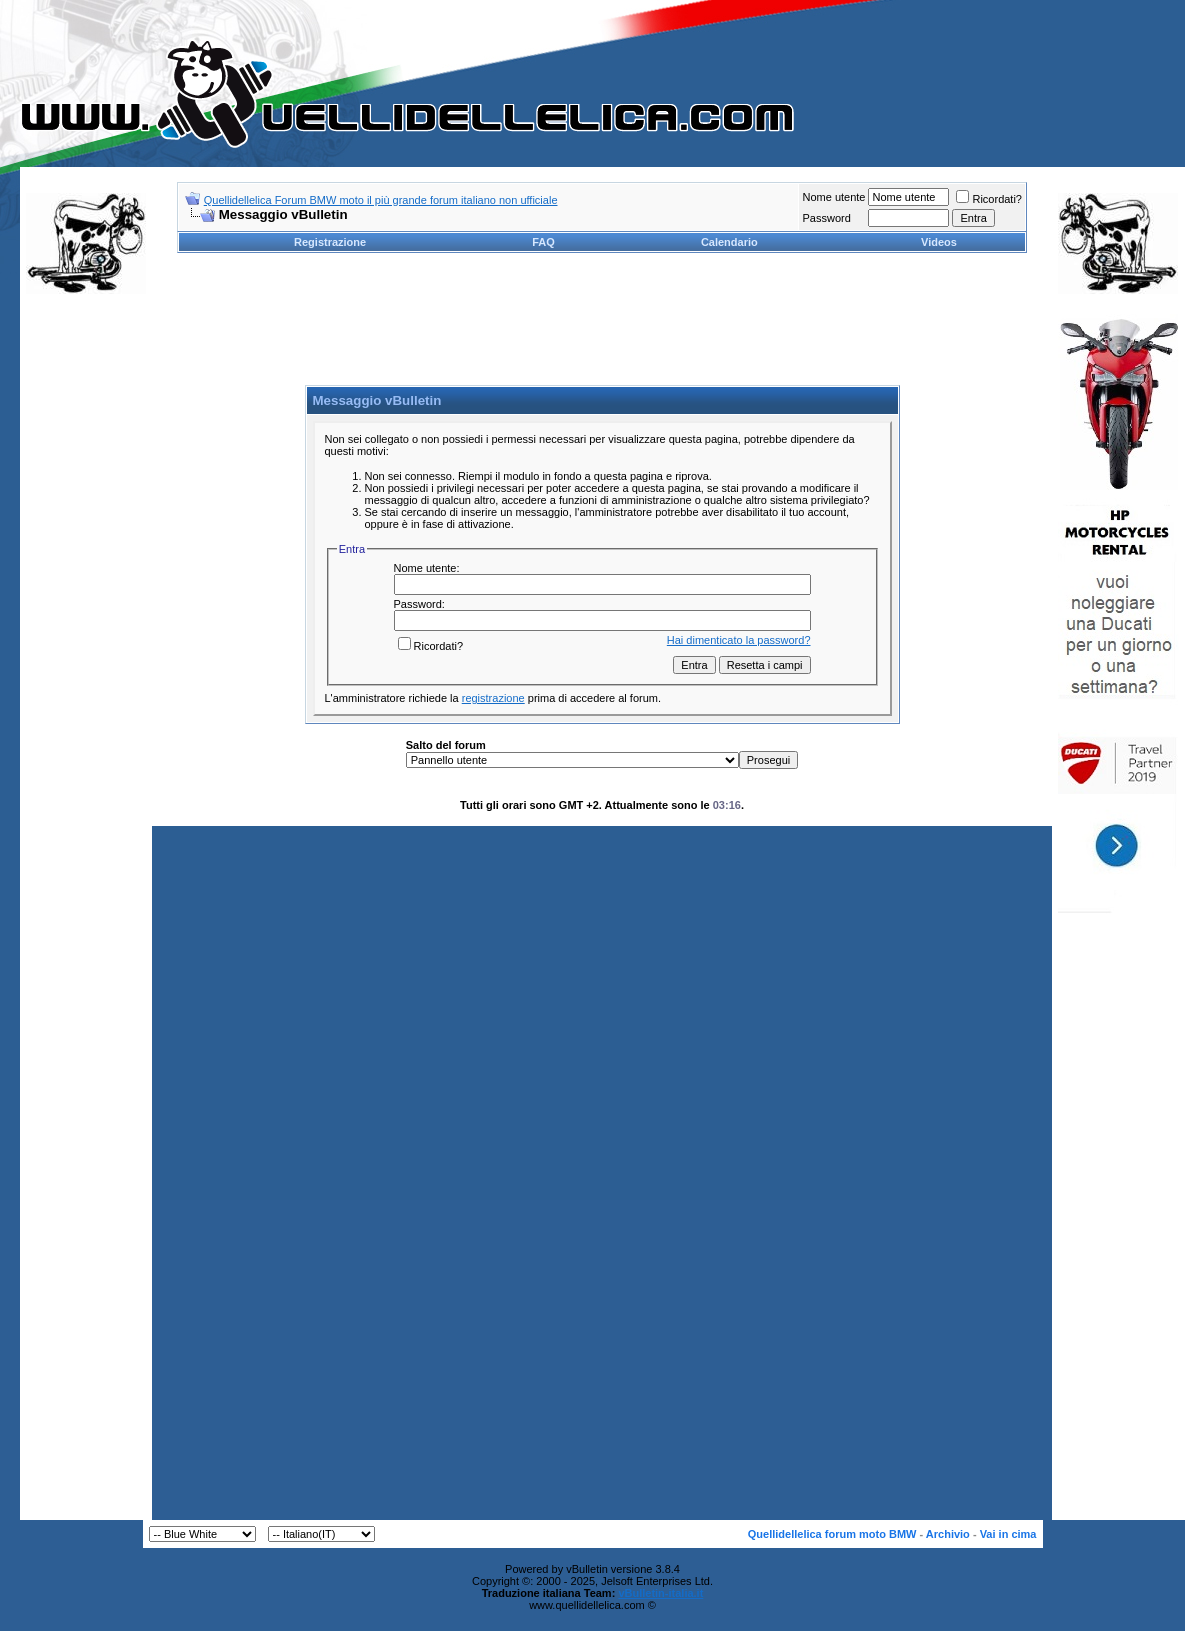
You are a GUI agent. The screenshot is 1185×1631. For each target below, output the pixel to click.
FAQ (543, 242)
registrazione (493, 698)
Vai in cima (1008, 1534)
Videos (939, 242)
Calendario (729, 242)
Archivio (948, 1534)
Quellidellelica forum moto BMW (832, 1534)
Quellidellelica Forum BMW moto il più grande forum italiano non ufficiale (381, 200)
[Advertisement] (86, 614)
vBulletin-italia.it (660, 1593)
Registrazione (330, 242)
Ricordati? (989, 199)
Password (826, 218)
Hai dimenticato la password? (739, 640)
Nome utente (833, 197)
